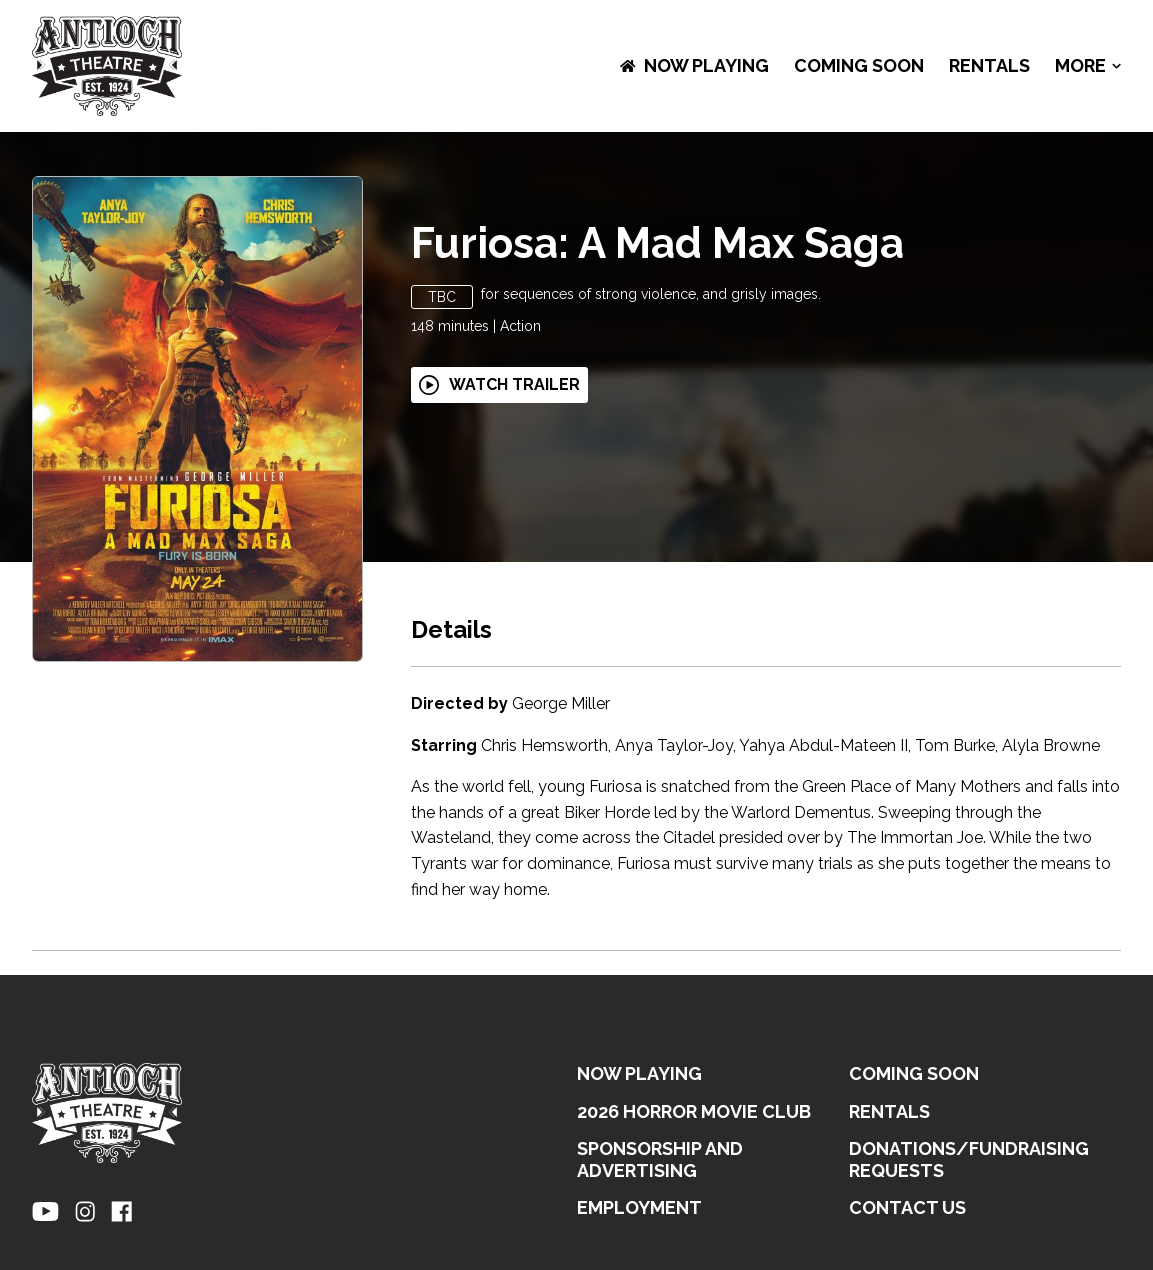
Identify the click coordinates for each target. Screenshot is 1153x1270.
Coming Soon (859, 65)
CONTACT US (907, 1207)
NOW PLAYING (694, 65)
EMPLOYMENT (639, 1207)
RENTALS (989, 65)
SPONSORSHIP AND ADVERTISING (660, 1159)
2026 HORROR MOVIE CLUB (694, 1111)
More (1088, 66)
